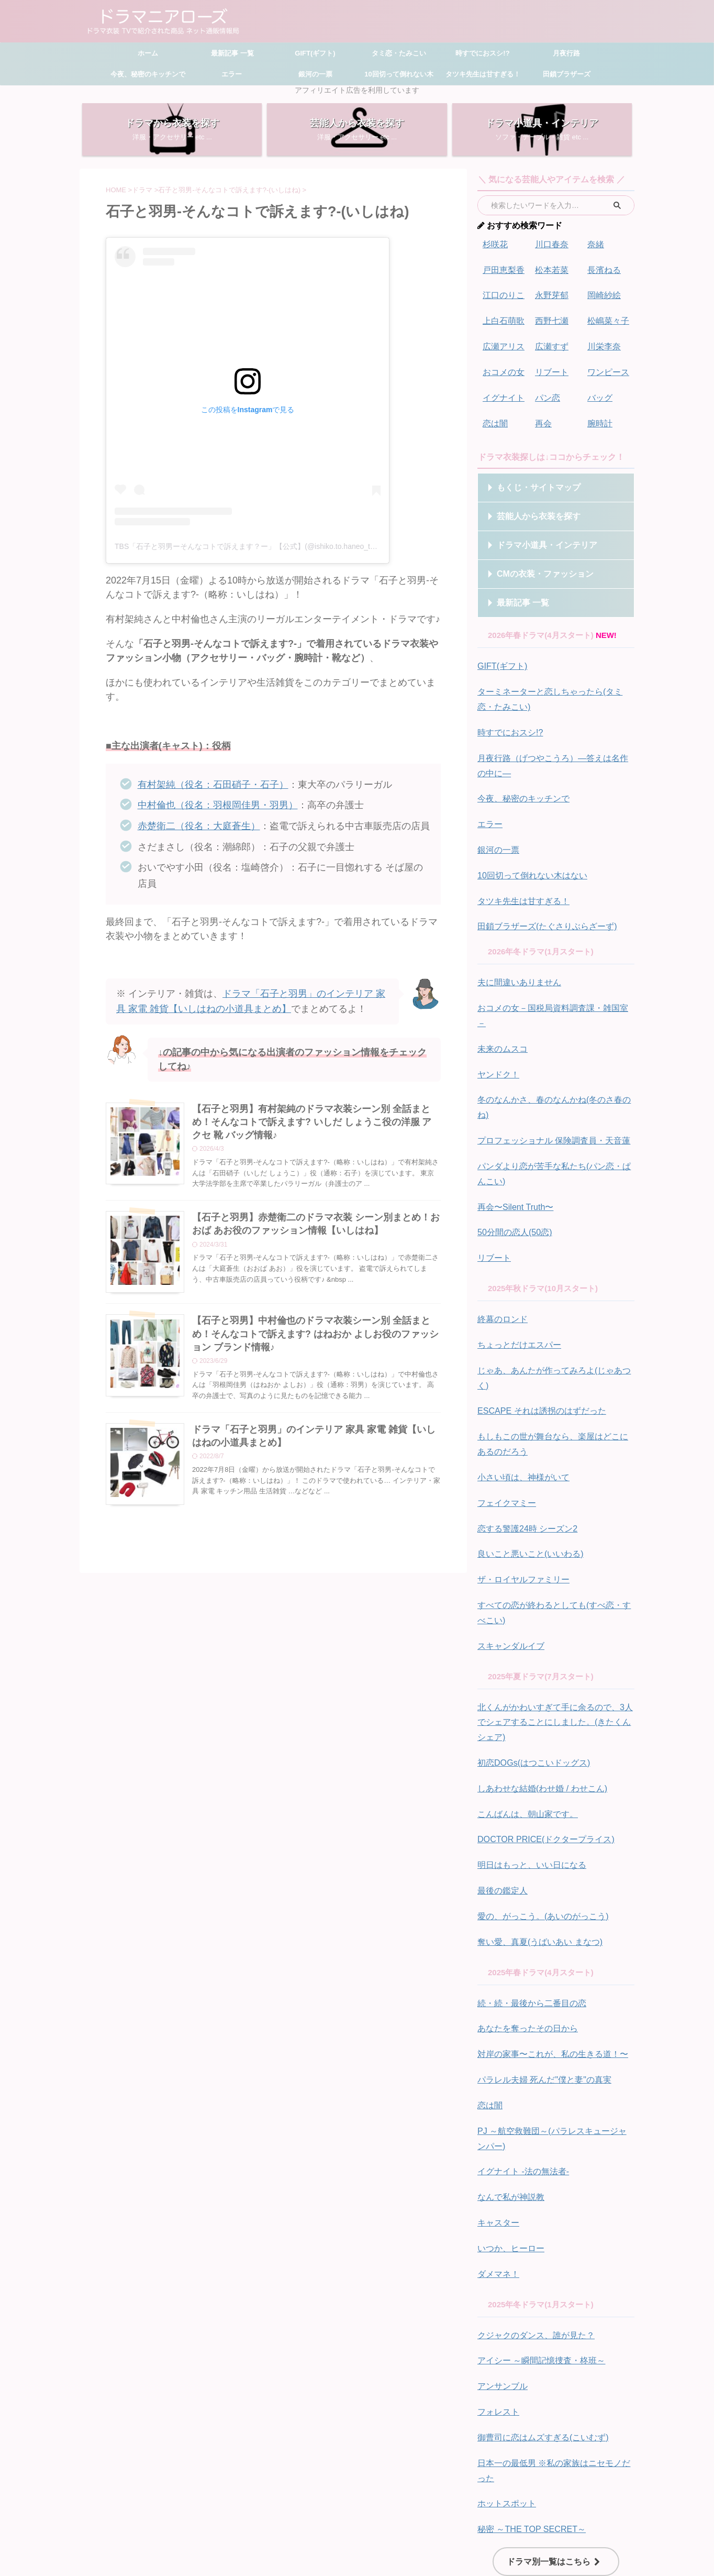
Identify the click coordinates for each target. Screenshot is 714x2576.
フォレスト (497, 2298)
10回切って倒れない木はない (529, 858)
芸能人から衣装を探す (529, 509)
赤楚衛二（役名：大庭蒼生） (199, 826)
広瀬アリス (502, 342)
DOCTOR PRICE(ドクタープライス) (541, 1745)
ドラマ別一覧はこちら (553, 2441)
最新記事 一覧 (231, 53)
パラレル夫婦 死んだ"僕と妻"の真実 (540, 1977)
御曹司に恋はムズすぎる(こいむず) (538, 2322)
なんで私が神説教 (508, 2090)
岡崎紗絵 (603, 293)
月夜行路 (566, 53)
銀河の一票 (315, 74)
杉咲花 (494, 243)
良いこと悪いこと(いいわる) (527, 1470)
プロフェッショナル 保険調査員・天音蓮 (549, 1086)
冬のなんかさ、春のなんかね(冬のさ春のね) (554, 1061)
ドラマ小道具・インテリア (536, 538)
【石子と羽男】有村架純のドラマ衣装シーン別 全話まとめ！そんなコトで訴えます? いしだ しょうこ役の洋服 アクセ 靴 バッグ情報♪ (312, 1121)
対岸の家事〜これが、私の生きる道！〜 (548, 1952)
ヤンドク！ (497, 1036)
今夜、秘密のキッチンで (147, 74)
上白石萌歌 (502, 317)
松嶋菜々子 (607, 317)
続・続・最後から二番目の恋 (528, 1903)
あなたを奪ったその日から (524, 1928)
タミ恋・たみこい (399, 53)
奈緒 (595, 243)
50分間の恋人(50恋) (512, 1174)
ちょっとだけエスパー (516, 1283)
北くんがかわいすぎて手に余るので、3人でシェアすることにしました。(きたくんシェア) (554, 1632)
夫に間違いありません (516, 963)
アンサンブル (501, 2273)
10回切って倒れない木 (398, 74)
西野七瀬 (550, 317)
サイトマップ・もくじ (311, 2502)
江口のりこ (502, 293)
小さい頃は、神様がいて (520, 1396)
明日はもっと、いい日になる (528, 1769)
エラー (231, 74)
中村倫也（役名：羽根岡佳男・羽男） (218, 805)
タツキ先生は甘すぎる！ (482, 74)
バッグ (599, 391)
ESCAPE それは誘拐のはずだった (537, 1332)
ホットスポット (504, 2386)
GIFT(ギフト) (315, 53)
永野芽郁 (550, 293)
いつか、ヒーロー (508, 2139)
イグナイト (502, 391)
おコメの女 (502, 366)
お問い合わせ (372, 2502)
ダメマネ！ (497, 2164)
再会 (543, 416)
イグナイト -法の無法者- (520, 2065)
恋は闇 (494, 416)
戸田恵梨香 (502, 268)
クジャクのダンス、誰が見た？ (532, 2224)
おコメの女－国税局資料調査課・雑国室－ (552, 987)
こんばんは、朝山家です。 (524, 1720)
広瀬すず (550, 342)
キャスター (497, 2114)
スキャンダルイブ (508, 1558)
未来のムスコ (501, 1012)
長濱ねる (603, 268)
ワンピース (607, 366)
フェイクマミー (504, 1420)
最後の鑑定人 (501, 1794)
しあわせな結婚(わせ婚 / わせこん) (538, 1695)
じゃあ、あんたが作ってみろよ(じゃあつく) (554, 1308)
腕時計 (599, 416)
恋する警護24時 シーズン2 (524, 1445)
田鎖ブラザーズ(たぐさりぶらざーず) (542, 908)
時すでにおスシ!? (482, 53)
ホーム (148, 53)
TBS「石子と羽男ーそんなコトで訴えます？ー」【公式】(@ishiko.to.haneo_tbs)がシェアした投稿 (277, 546)
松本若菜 (550, 268)
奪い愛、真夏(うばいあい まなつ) (536, 1843)
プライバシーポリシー (433, 2502)
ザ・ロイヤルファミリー (520, 1494)
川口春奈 (550, 243)
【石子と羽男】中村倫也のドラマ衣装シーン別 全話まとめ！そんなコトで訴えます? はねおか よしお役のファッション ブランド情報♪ (315, 1334)
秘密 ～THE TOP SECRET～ (527, 2410)
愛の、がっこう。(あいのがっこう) (538, 1818)
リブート (550, 366)
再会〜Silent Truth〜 (513, 1149)
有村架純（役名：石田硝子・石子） (213, 784)
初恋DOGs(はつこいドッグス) (530, 1671)
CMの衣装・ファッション (534, 566)
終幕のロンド (501, 1258)
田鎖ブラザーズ (566, 74)
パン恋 (547, 391)
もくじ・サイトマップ (529, 480)
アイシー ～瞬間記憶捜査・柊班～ (537, 2248)
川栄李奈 (603, 342)
